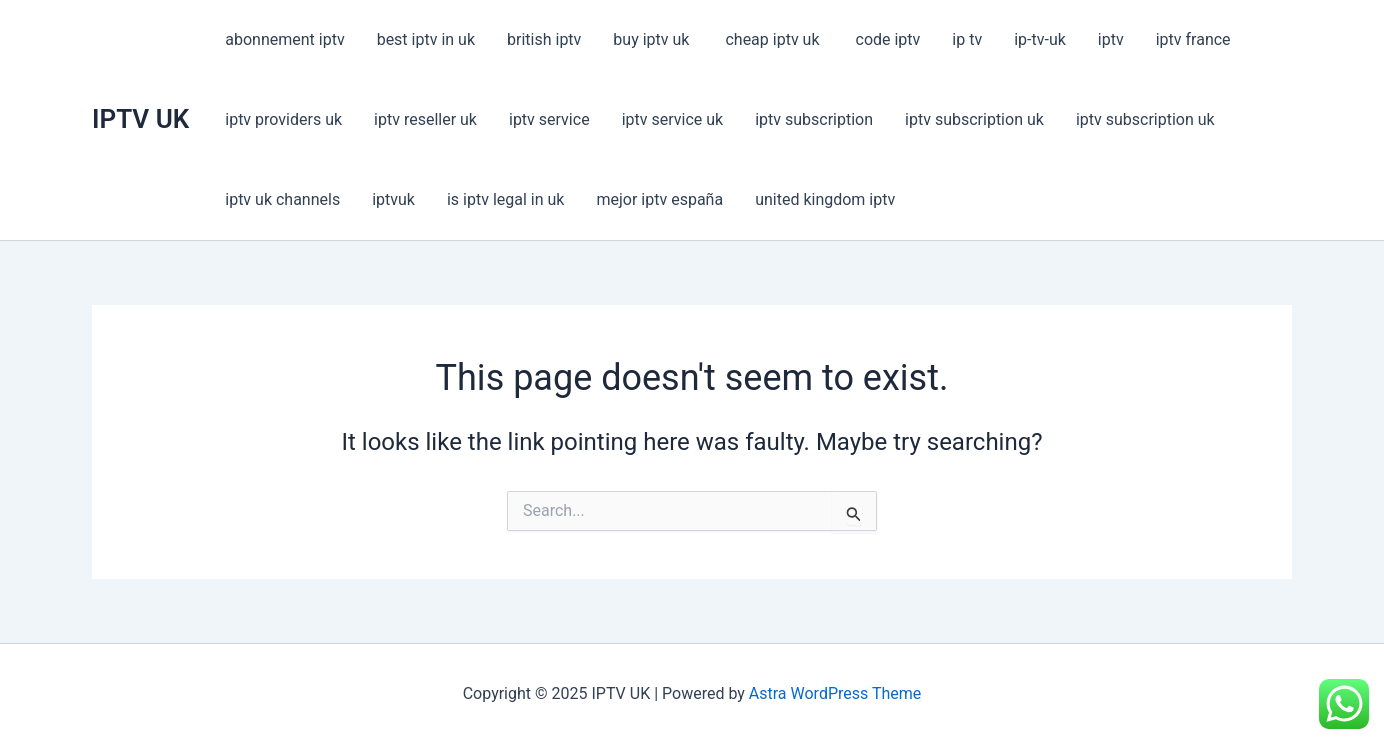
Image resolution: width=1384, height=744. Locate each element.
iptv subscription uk (974, 119)
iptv (1111, 39)
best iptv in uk (426, 39)
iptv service (549, 119)
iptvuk (393, 199)
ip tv (967, 39)
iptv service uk (673, 119)
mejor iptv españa (659, 199)
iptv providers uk (283, 119)
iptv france (1193, 39)
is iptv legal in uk (506, 199)
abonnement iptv (284, 39)
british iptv (544, 39)
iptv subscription (814, 119)
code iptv (888, 39)
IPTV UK (140, 119)
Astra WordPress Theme (835, 693)
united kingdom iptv (825, 199)
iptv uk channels (282, 199)
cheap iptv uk (774, 39)
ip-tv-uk (1040, 39)
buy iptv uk (653, 39)
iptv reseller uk (425, 119)
